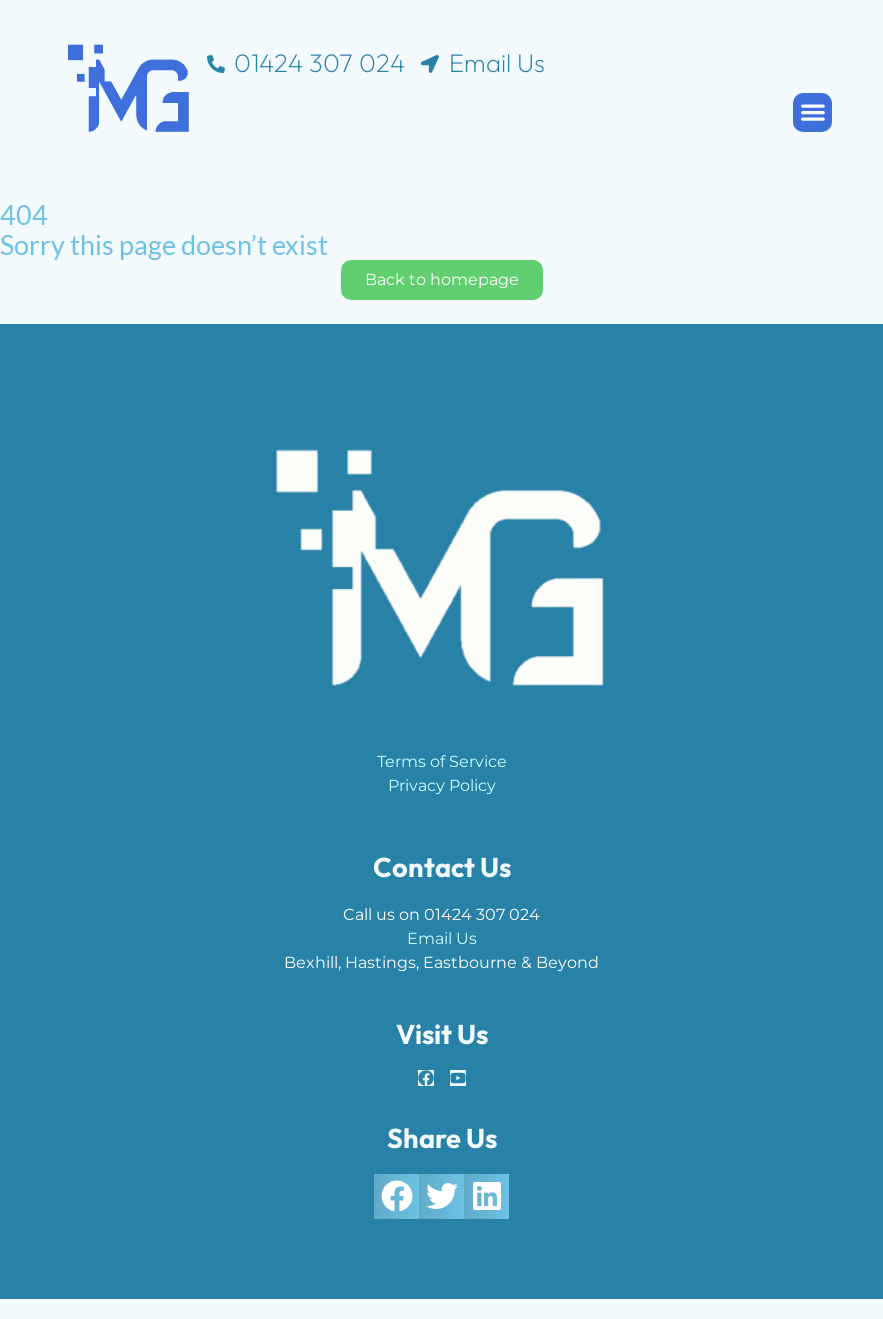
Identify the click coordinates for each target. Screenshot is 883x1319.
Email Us (442, 938)
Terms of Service (442, 761)
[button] (812, 112)
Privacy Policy (442, 785)
